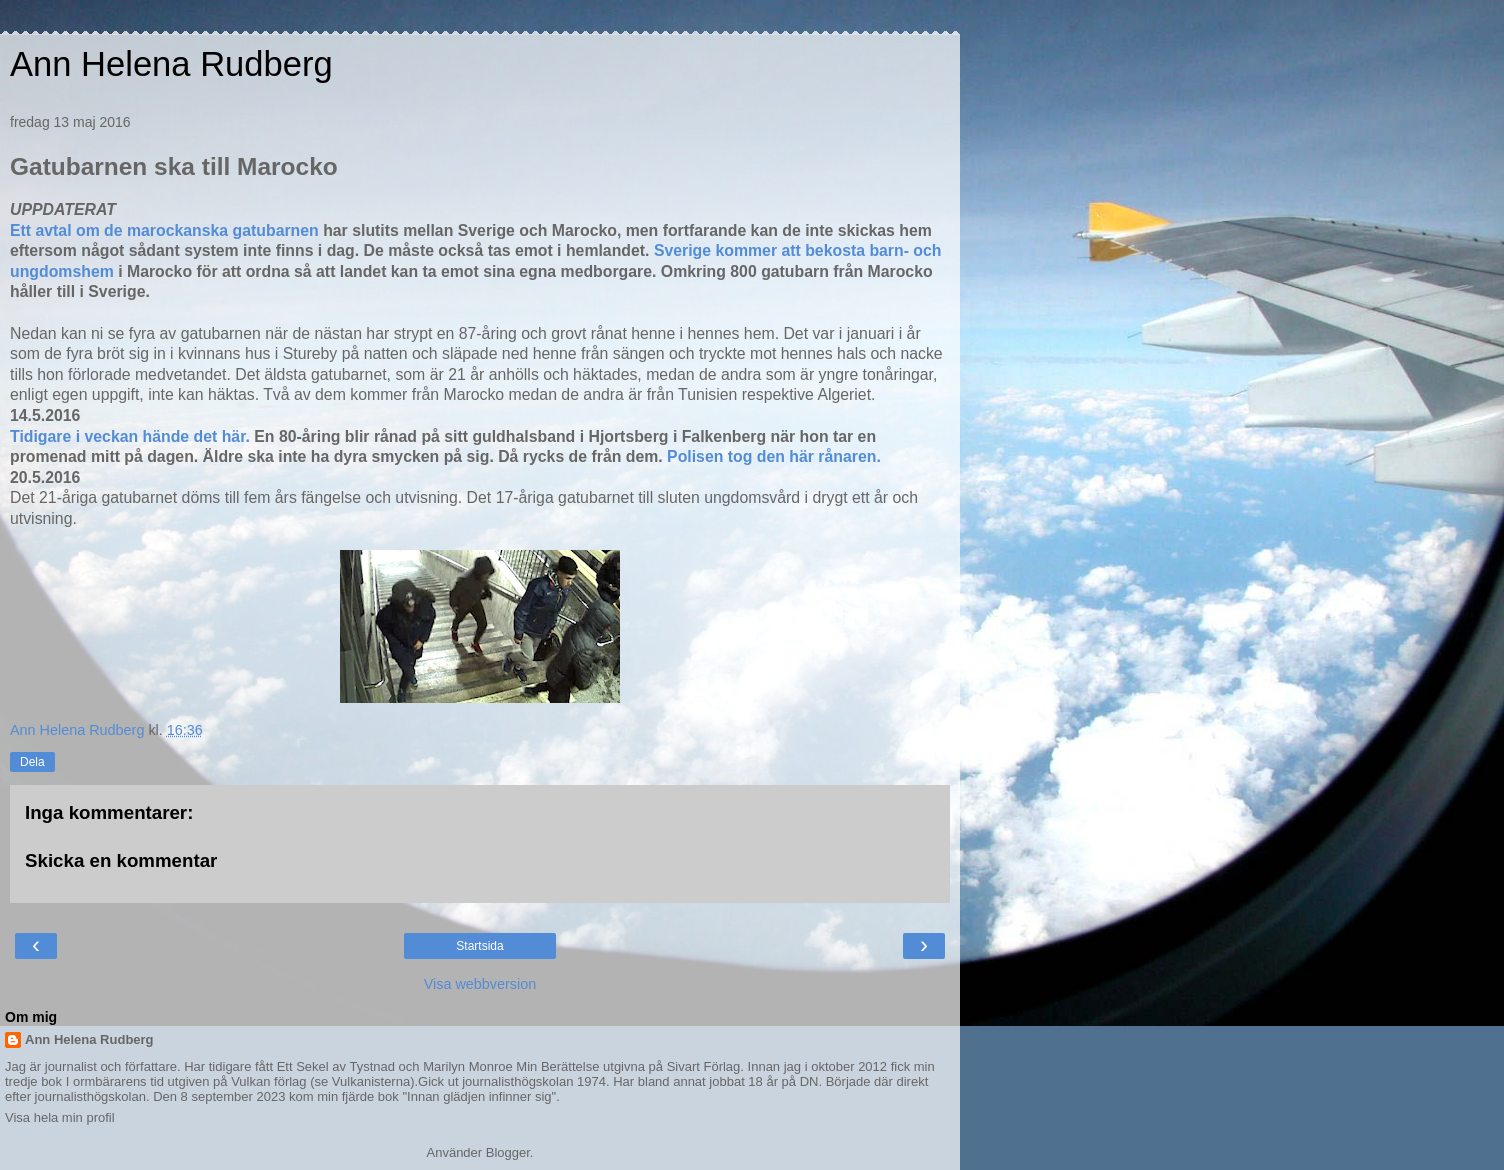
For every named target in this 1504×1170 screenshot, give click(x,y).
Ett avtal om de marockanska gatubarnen (164, 230)
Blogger (508, 1152)
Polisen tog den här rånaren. (774, 456)
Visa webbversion (480, 984)
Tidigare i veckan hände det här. (132, 436)
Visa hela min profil (60, 1117)
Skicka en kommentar (121, 860)
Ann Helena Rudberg (171, 64)
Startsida (479, 946)
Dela (32, 762)
